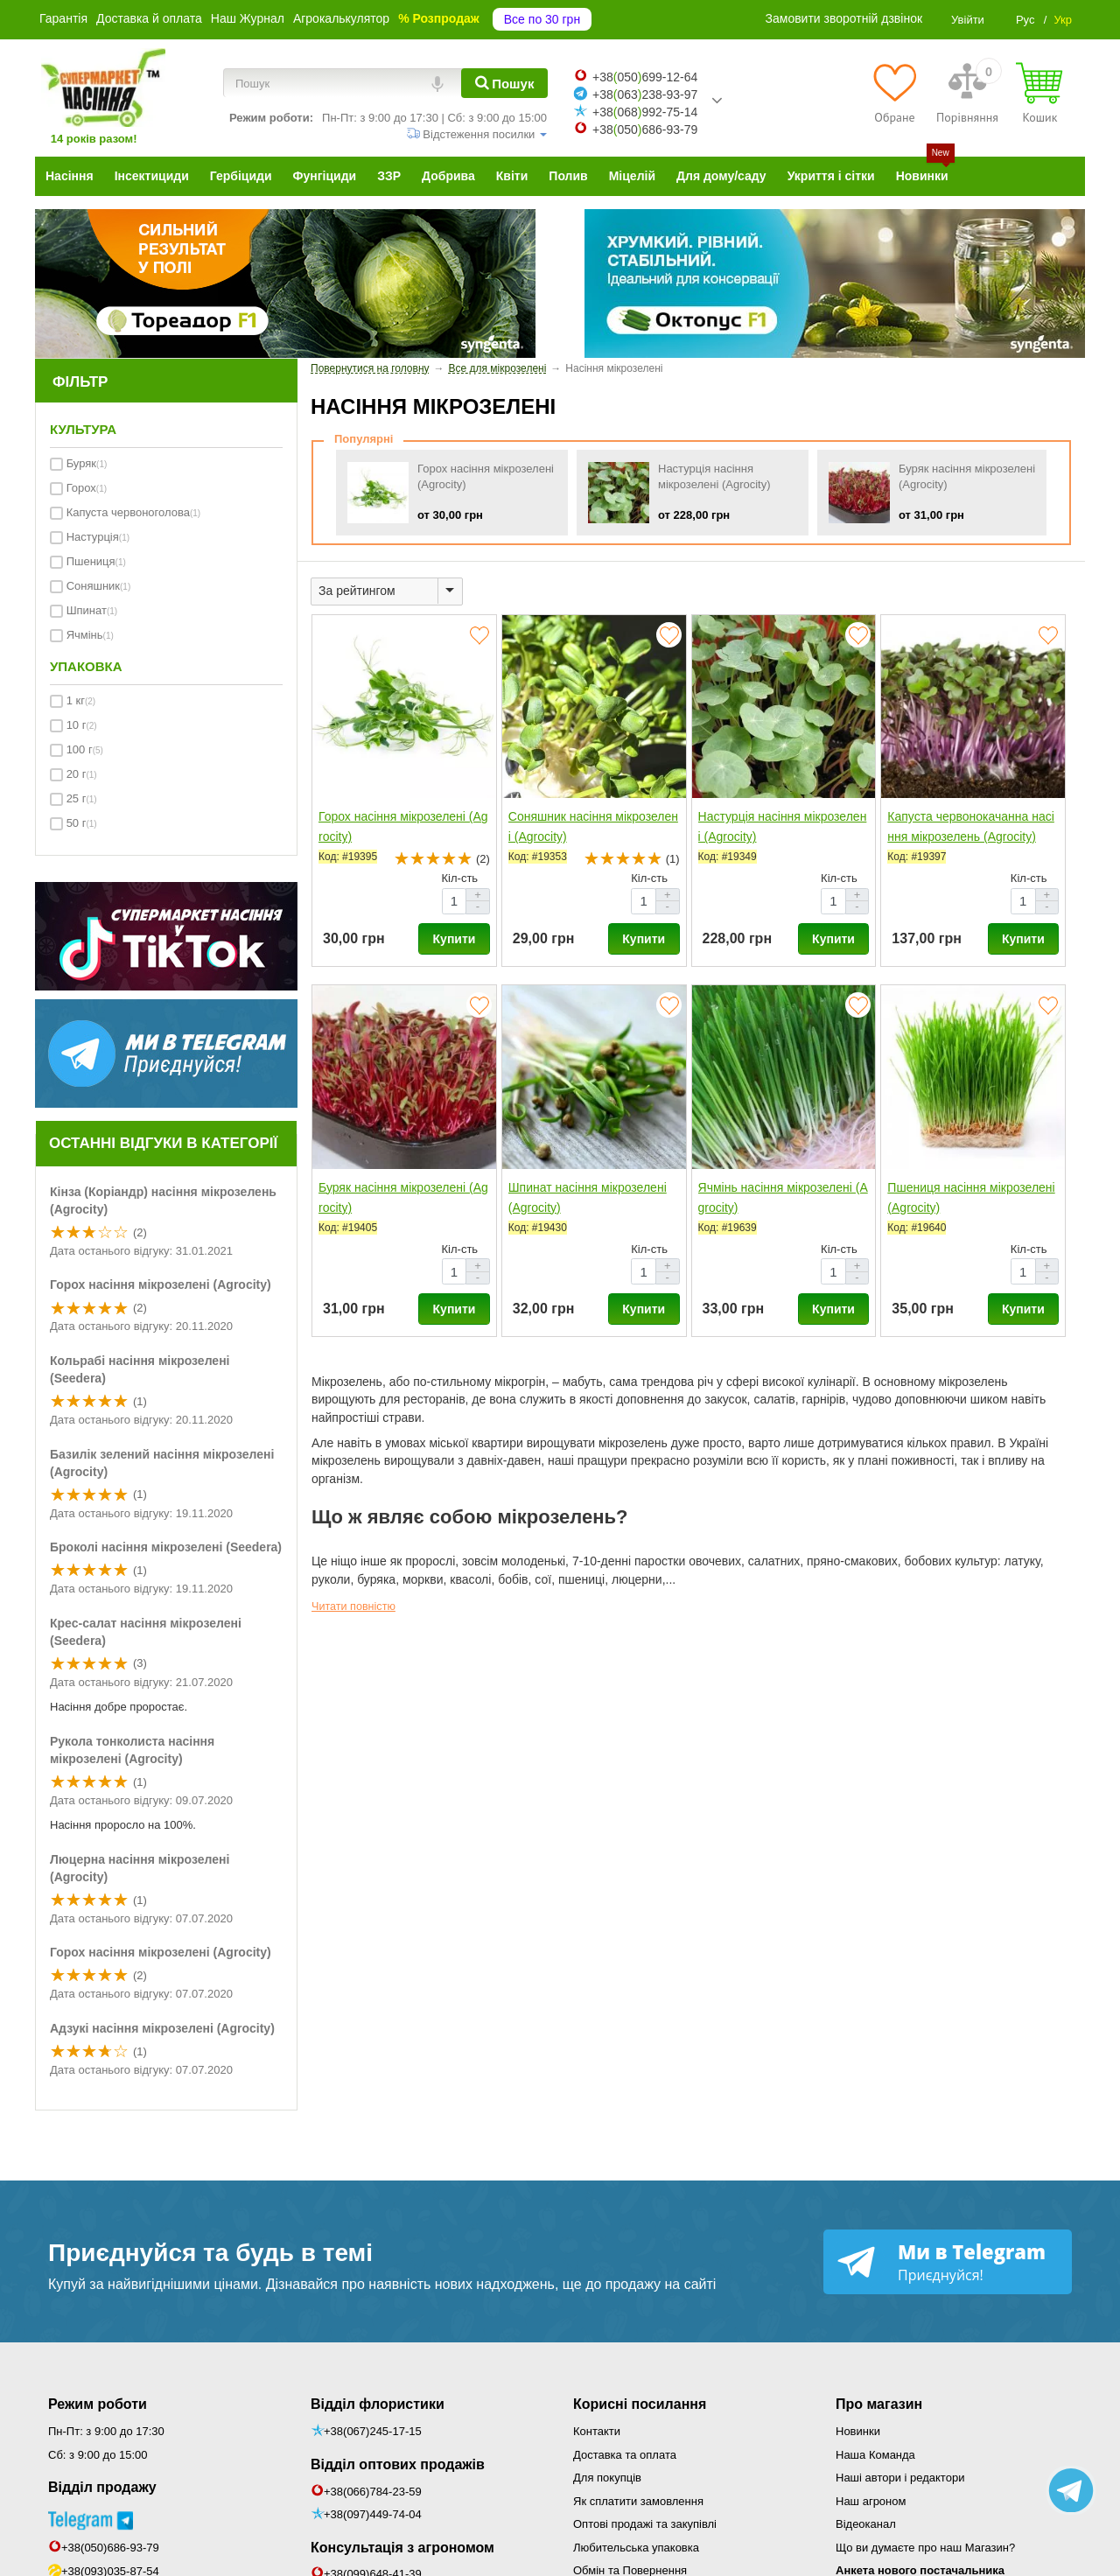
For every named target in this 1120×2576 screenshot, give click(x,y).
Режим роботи (97, 2404)
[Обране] (895, 93)
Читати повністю (354, 1606)
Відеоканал (866, 2523)
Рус (1025, 19)
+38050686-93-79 (644, 129)
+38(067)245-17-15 (373, 2431)
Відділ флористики (377, 2404)
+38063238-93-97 (644, 95)
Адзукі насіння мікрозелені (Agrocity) (162, 2028)
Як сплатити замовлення (638, 2501)
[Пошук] (504, 83)
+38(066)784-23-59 (373, 2491)
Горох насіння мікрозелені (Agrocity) (160, 1285)
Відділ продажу (102, 2487)
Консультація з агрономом (402, 2547)
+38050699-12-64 (644, 77)
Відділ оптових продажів (398, 2464)
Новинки (858, 2431)
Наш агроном (871, 2501)
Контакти (596, 2431)
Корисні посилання (639, 2404)
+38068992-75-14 (644, 112)
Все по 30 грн (542, 19)
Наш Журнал (247, 18)
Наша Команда (875, 2454)
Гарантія (63, 18)
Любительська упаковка (636, 2547)
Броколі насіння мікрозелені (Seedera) (166, 1547)
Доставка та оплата (624, 2454)
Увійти (967, 19)
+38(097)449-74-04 (373, 2514)
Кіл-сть (460, 878)
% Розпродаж (439, 18)
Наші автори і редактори (900, 2477)
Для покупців (607, 2477)
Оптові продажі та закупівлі (645, 2523)
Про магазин (879, 2404)
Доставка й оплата (149, 18)
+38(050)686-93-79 (110, 2547)
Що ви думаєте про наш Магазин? (925, 2547)
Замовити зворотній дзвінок (844, 18)
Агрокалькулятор (341, 18)
